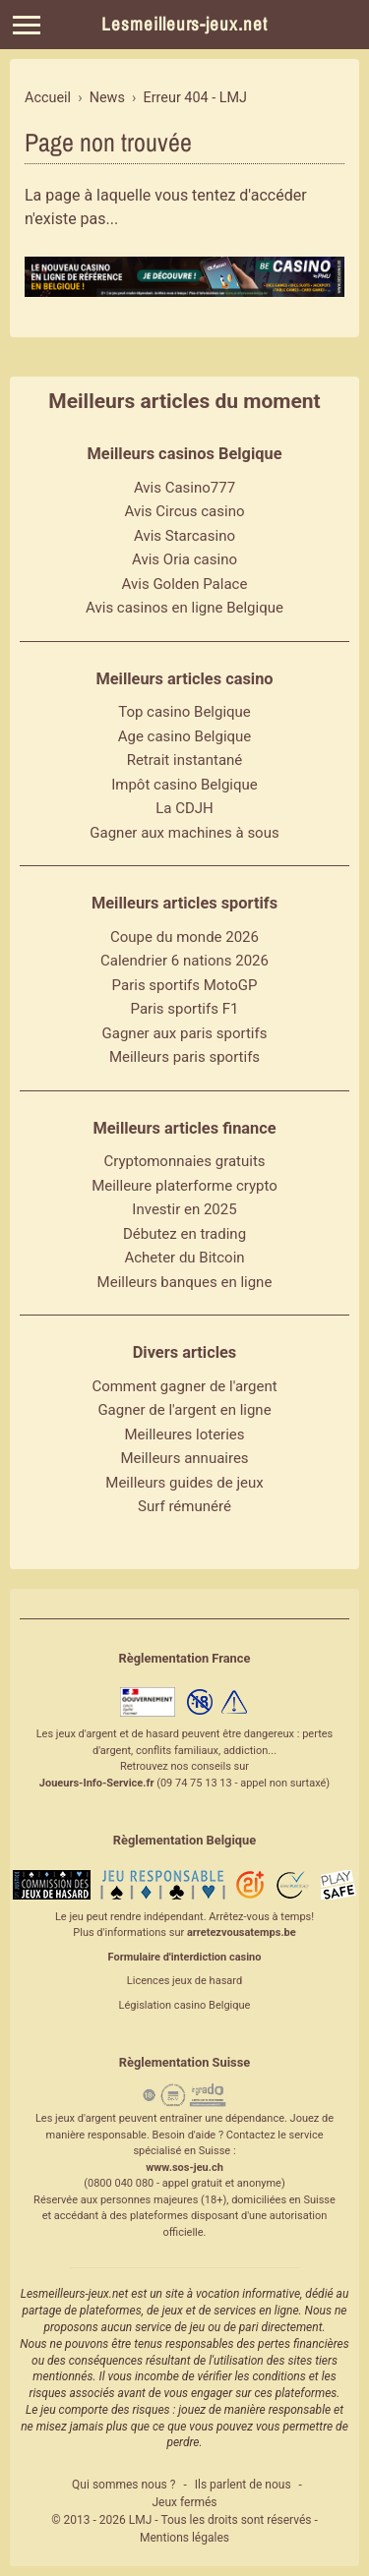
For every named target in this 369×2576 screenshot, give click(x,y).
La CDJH (184, 808)
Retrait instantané (185, 760)
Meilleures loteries (184, 1434)
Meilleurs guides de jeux (184, 1483)
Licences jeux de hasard (184, 1980)
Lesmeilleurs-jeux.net (184, 24)
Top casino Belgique (184, 712)
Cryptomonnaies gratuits (184, 1161)
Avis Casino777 (184, 488)
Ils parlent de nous (243, 2484)
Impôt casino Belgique (184, 784)
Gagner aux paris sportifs (185, 1033)
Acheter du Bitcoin (184, 1257)
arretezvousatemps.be (241, 1932)
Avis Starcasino (184, 536)
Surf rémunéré (184, 1506)
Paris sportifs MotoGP (185, 985)
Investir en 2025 (184, 1209)
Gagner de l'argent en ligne (184, 1410)
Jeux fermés (184, 2502)
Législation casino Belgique (185, 2005)
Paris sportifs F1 (185, 1009)
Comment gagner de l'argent (184, 1386)
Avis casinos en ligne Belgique (184, 607)
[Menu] (26, 25)
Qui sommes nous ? (123, 2484)
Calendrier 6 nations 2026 (184, 960)
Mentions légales (184, 2538)
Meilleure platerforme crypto (184, 1186)
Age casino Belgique (185, 736)
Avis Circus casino (185, 511)
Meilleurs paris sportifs (184, 1057)
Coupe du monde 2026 (184, 937)
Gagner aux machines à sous (184, 833)
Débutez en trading (184, 1234)
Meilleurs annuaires (184, 1458)
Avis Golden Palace (185, 584)
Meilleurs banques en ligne (185, 1282)
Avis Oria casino (184, 559)
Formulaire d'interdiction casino (185, 1957)
